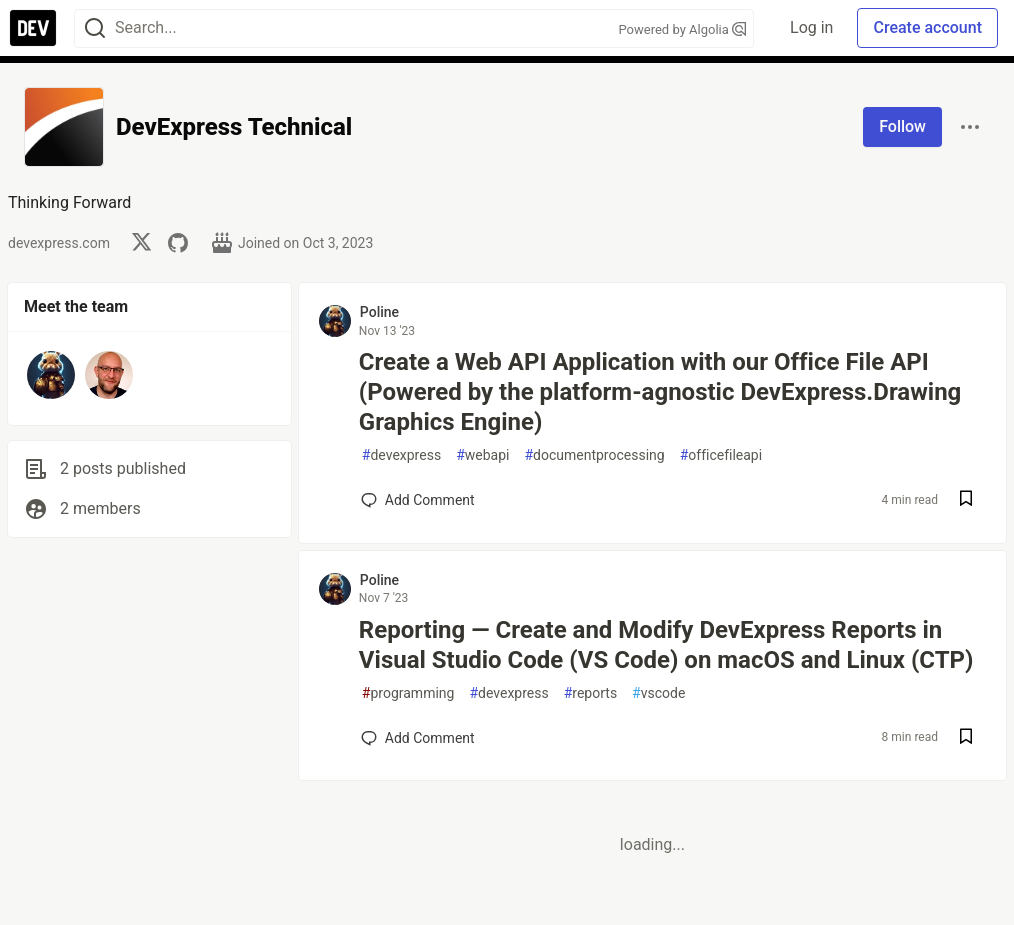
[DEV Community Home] (33, 28)
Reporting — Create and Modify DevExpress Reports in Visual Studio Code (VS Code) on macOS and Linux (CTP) (666, 645)
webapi (482, 455)
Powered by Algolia (682, 29)
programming (408, 693)
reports (590, 693)
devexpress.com (59, 243)
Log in (811, 27)
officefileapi (721, 455)
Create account (927, 27)
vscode (658, 693)
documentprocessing (594, 455)
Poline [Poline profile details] (379, 312)
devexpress (401, 455)
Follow (902, 126)
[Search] (95, 28)
